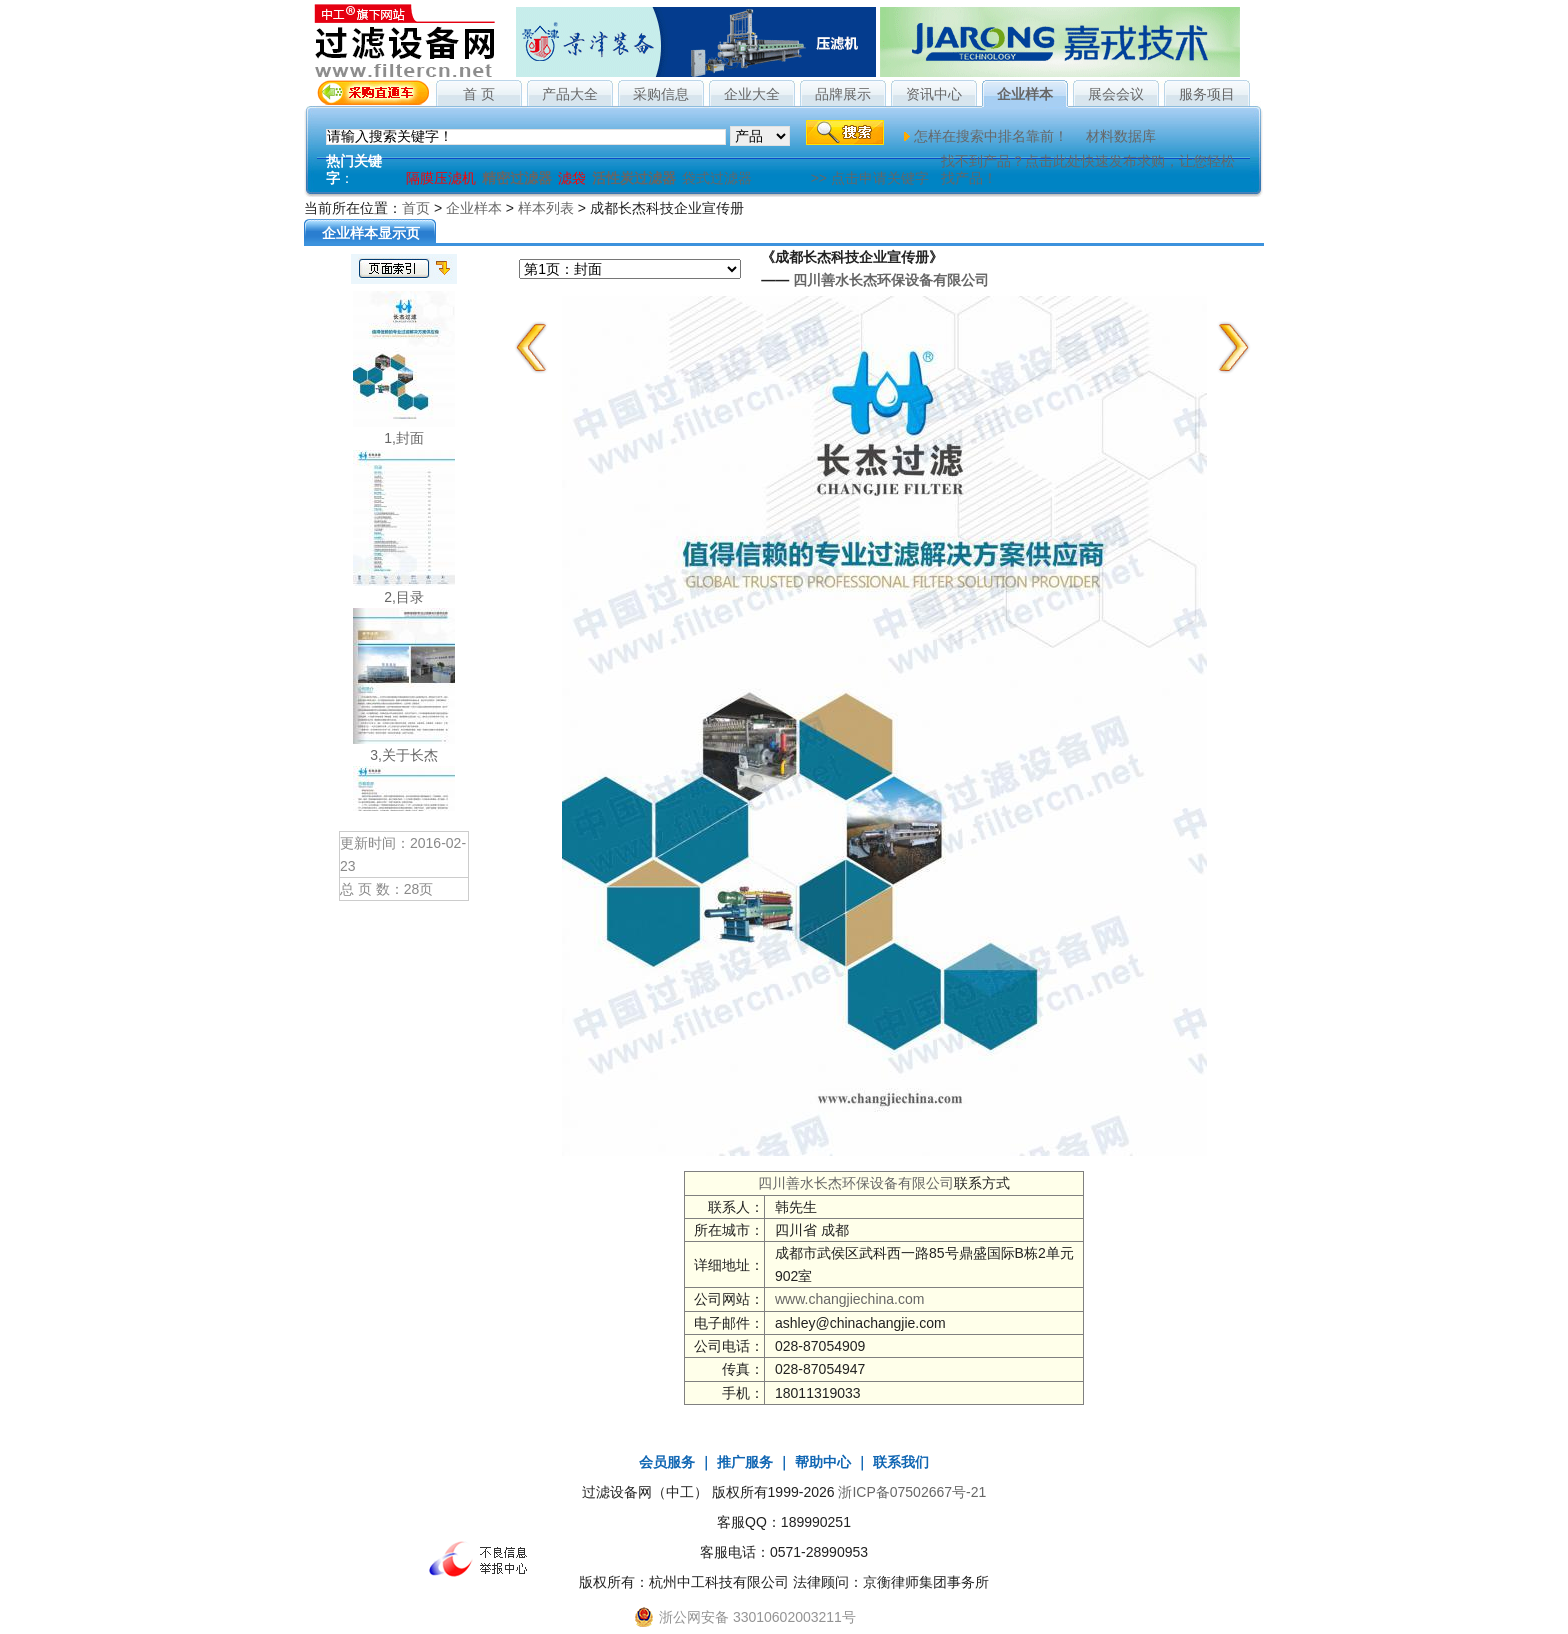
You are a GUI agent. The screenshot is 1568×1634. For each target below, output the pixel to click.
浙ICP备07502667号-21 (912, 1492)
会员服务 (667, 1462)
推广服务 (745, 1462)
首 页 (479, 94)
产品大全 (570, 94)
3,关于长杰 (404, 755)
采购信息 (661, 94)
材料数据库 (1121, 136)
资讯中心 (934, 94)
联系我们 (901, 1462)
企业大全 (752, 94)
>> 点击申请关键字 (870, 178)
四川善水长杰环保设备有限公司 (891, 280)
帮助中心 (823, 1462)
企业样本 (1025, 94)
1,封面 (404, 438)
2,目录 (404, 597)
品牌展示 (843, 94)
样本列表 (546, 208)
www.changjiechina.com (849, 1299)
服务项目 (1207, 94)
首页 (416, 208)
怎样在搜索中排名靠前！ (991, 136)
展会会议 (1116, 94)
